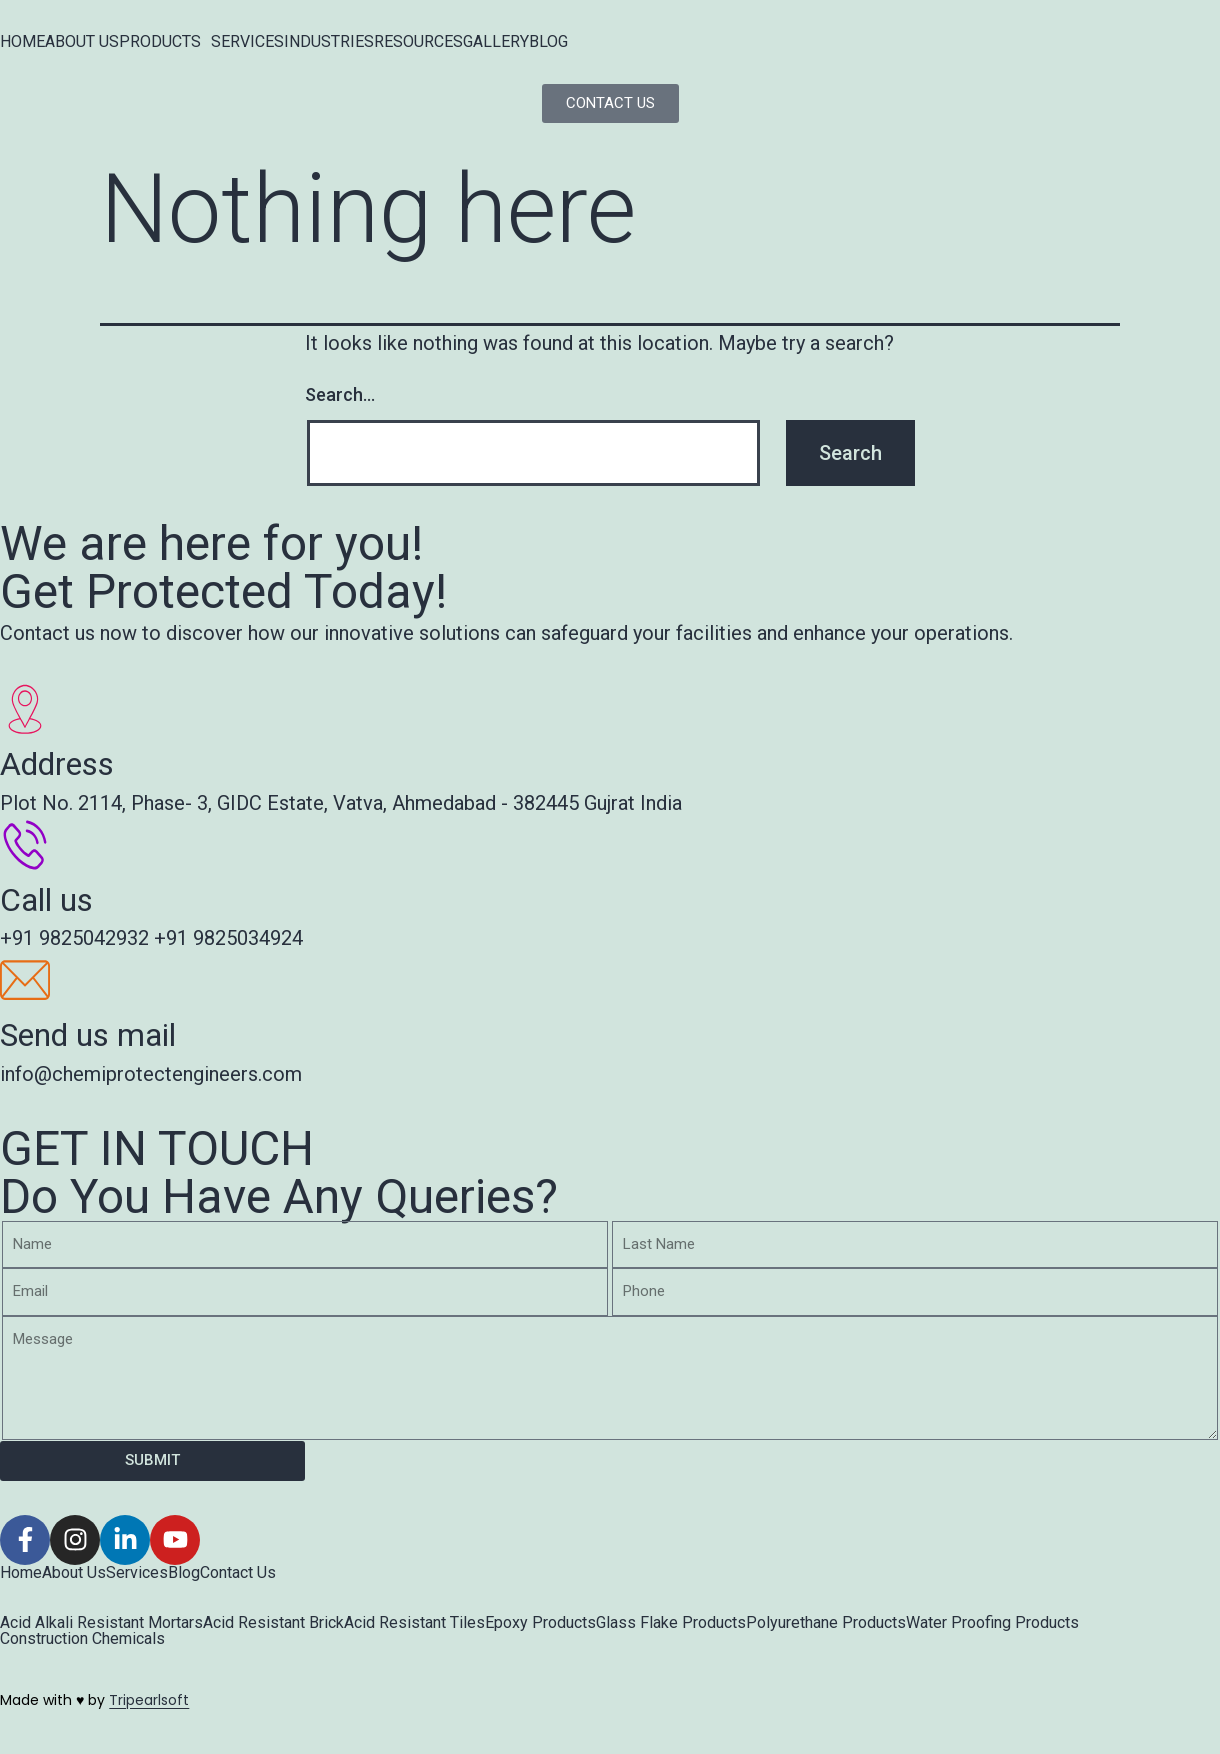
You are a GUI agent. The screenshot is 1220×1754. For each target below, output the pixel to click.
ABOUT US (82, 42)
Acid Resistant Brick (273, 1623)
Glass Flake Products (671, 1623)
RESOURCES (418, 42)
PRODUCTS (160, 42)
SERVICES (247, 42)
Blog (184, 1573)
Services (137, 1573)
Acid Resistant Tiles (414, 1623)
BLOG (548, 42)
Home (21, 1573)
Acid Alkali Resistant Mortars (101, 1623)
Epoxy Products (540, 1623)
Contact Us (238, 1573)
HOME (22, 42)
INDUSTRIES (329, 42)
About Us (74, 1573)
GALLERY (496, 42)
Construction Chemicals (82, 1639)
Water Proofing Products (992, 1623)
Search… (340, 394)
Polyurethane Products (826, 1623)
